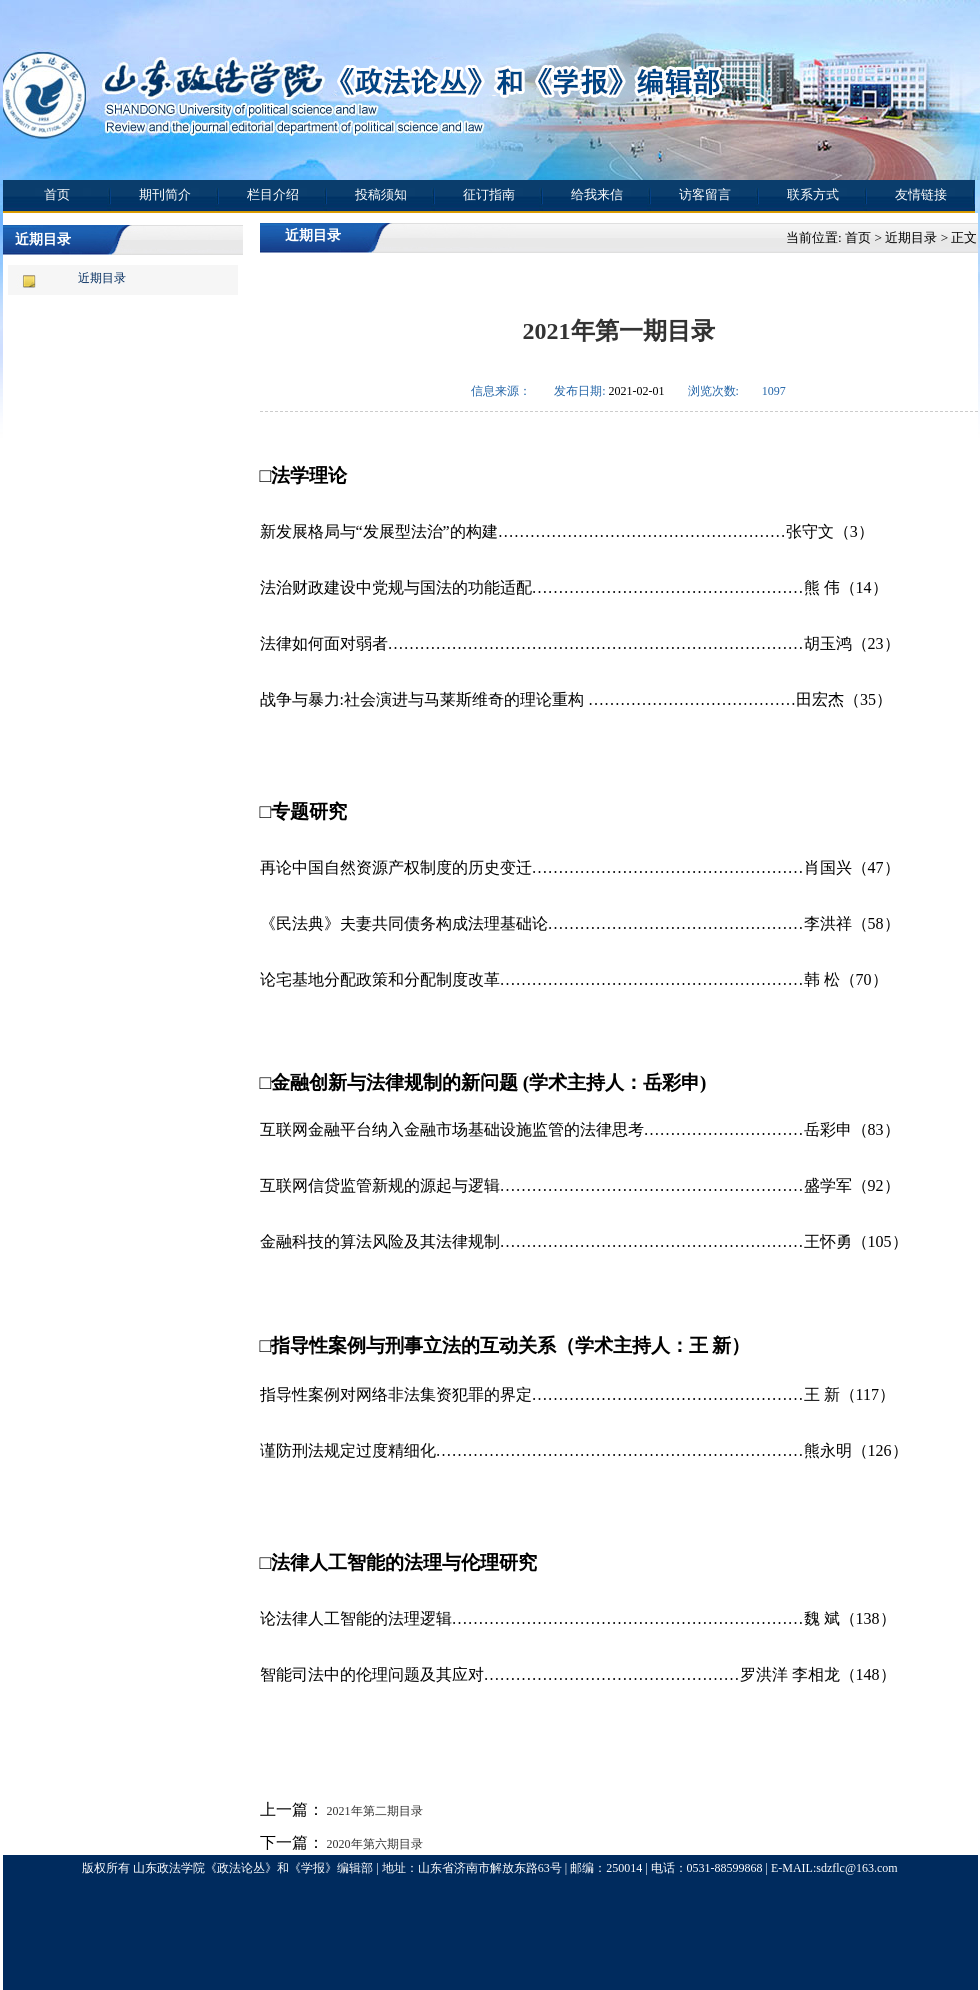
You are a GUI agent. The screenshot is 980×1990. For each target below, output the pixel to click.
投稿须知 (381, 194)
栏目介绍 (273, 194)
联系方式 (813, 194)
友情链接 (921, 194)
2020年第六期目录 (373, 1844)
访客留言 (705, 194)
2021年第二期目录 (373, 1811)
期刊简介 (165, 194)
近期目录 (102, 278)
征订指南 (489, 194)
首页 (57, 194)
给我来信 (597, 194)
